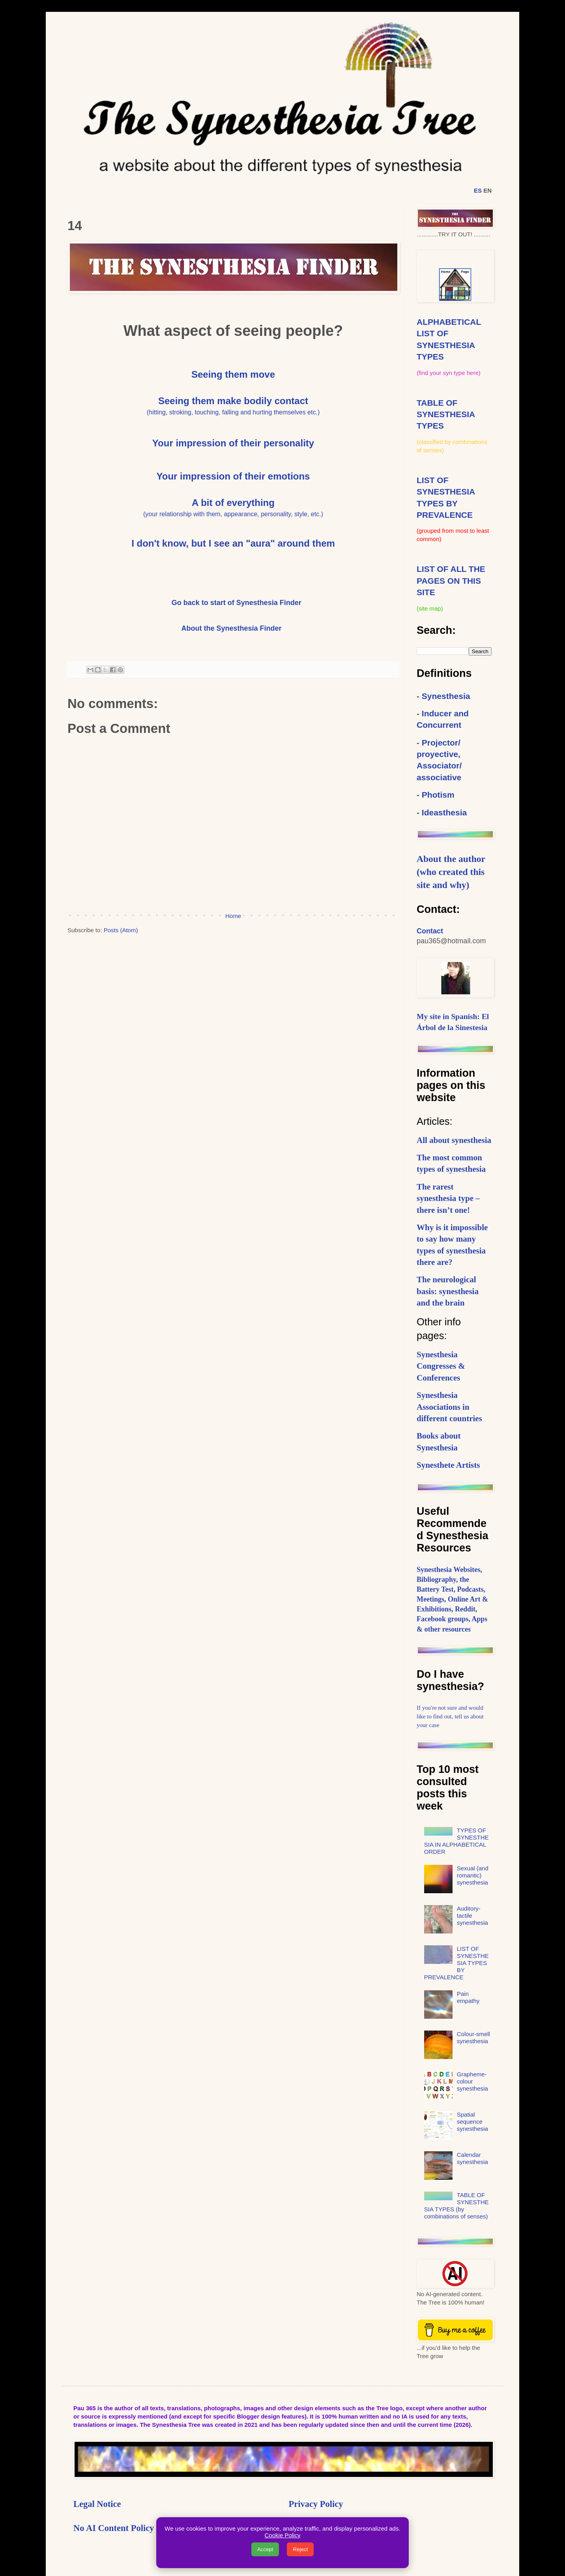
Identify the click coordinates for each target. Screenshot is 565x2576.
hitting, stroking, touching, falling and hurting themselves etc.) (234, 412)
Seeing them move (233, 374)
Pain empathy (468, 1997)
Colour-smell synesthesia (473, 2037)
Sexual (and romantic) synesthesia (472, 1875)
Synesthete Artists (448, 1465)
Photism (438, 794)
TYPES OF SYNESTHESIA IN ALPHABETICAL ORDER (456, 1841)
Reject (300, 2549)
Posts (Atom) (121, 930)
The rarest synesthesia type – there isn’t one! (448, 1198)
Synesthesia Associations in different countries (449, 1406)
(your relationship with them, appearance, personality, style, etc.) (233, 514)
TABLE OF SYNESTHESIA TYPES (446, 414)
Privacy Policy (316, 2504)
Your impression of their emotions (233, 476)
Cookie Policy (283, 2535)
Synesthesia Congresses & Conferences (441, 1366)
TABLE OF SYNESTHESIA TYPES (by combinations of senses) (456, 2206)
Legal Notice (97, 2504)
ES (478, 190)
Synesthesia (446, 696)
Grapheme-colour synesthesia (472, 2081)
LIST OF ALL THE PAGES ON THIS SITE (451, 580)
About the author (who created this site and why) (451, 872)
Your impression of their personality (233, 443)
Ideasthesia (444, 812)
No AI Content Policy (113, 2528)
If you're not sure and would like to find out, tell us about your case (450, 1716)
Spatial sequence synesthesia (472, 2121)
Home (233, 915)
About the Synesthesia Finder (231, 628)
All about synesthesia (454, 1140)
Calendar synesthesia (472, 2158)
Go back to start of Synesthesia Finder (236, 603)
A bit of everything (233, 502)
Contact (430, 931)
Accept (265, 2549)
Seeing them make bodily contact (233, 400)
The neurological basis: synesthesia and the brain (448, 1291)
